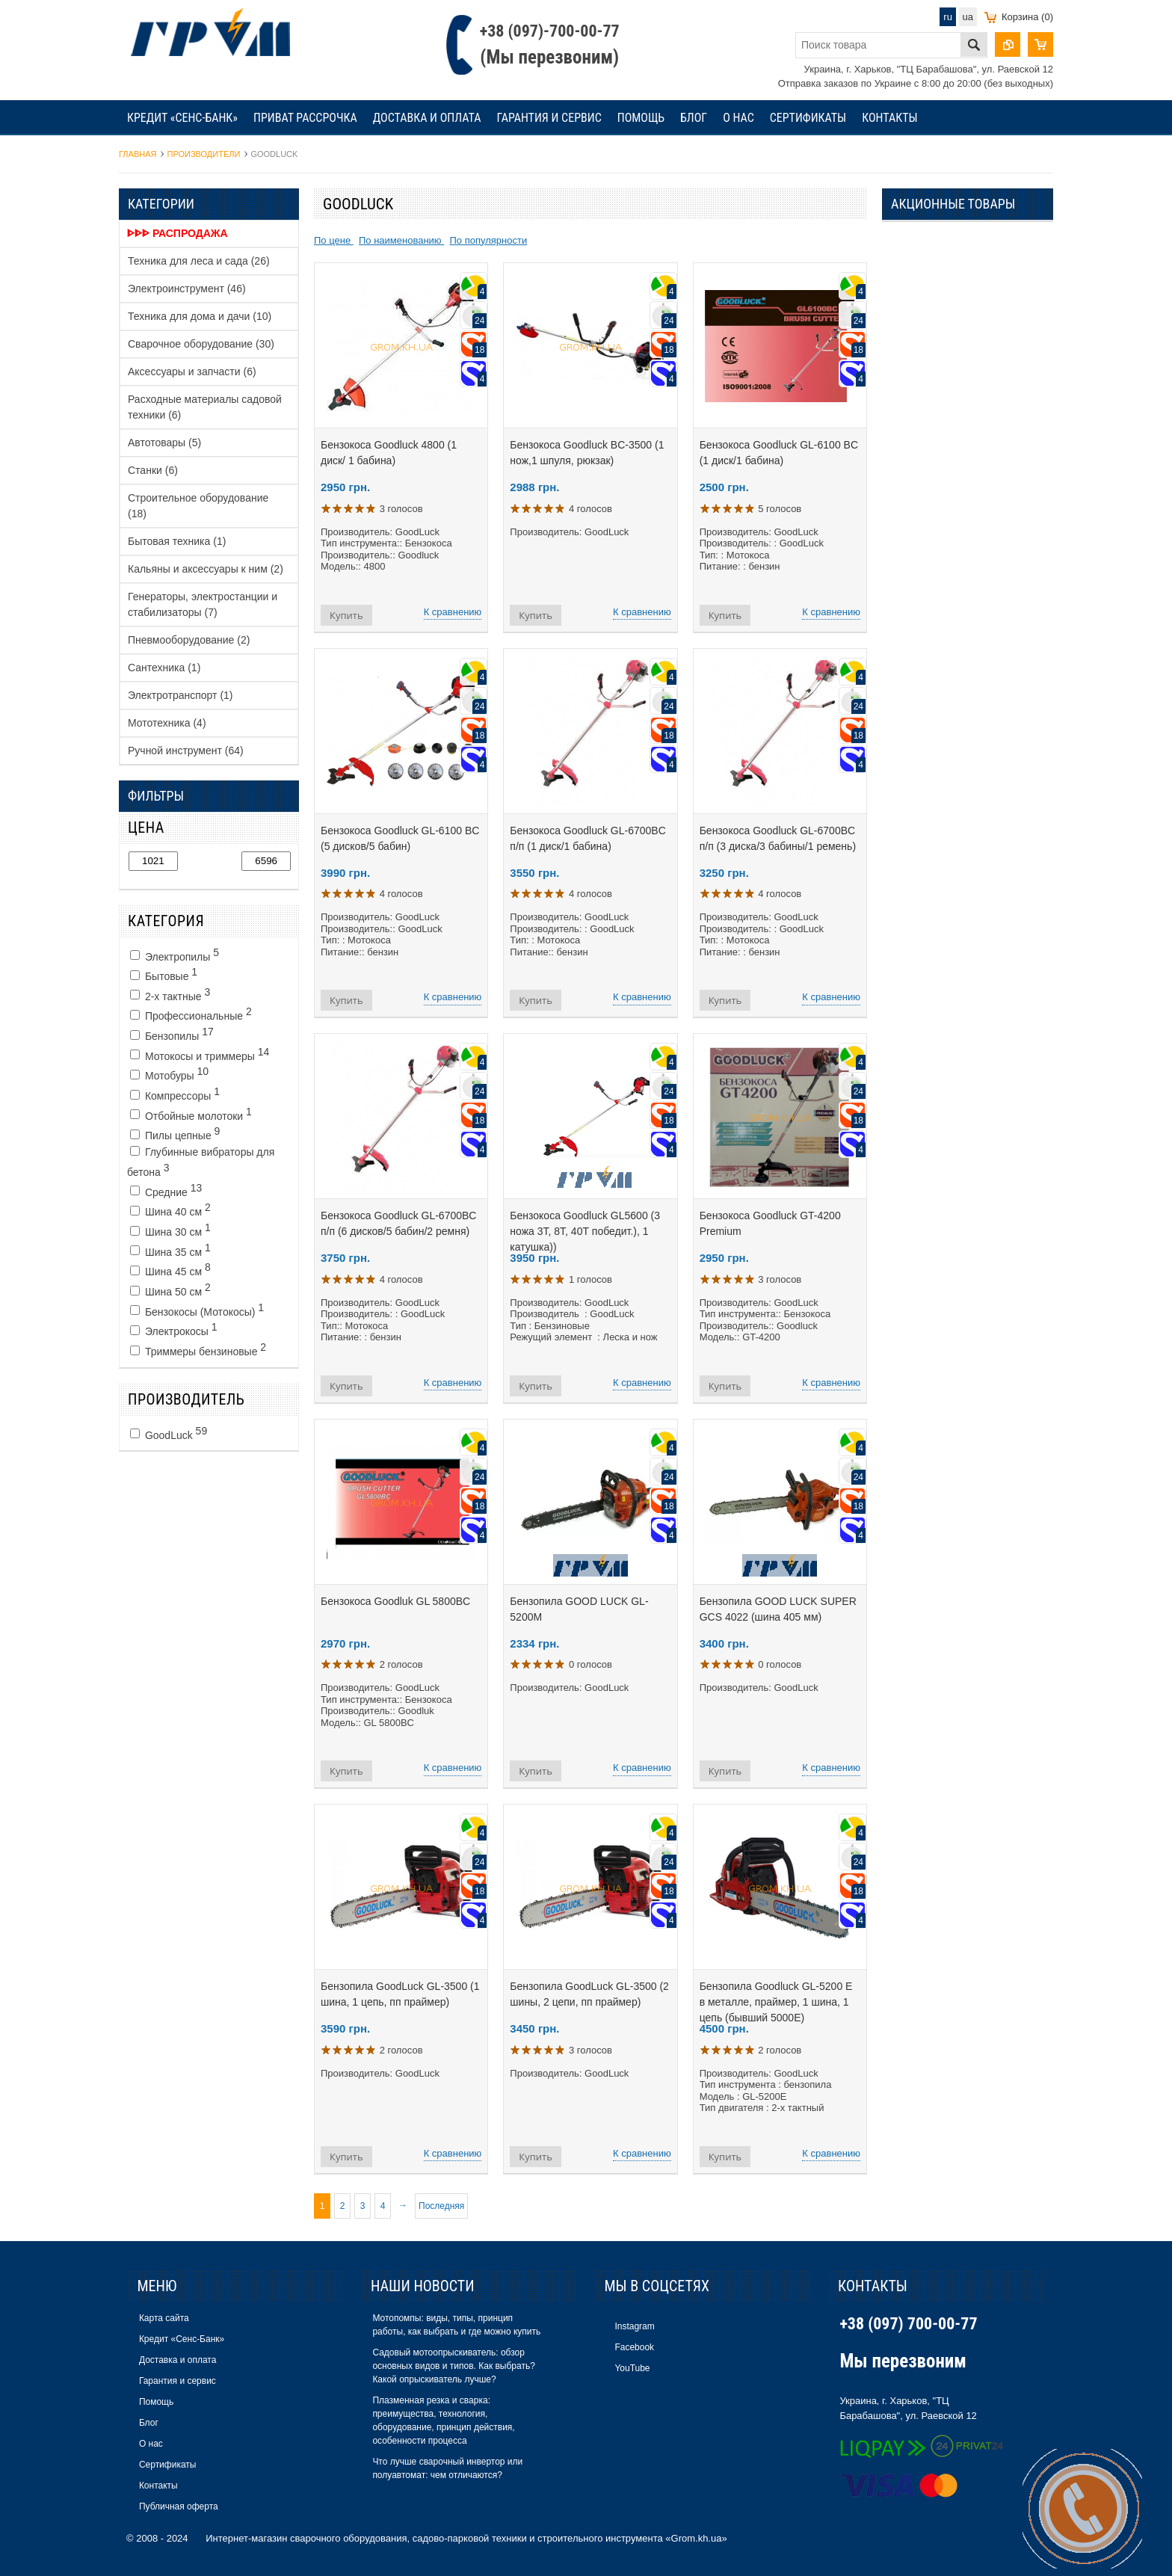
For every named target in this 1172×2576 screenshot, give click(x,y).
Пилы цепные (175, 1133)
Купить (346, 615)
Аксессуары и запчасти (192, 372)
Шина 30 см (170, 1229)
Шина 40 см (170, 1209)
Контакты (889, 118)
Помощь (640, 118)
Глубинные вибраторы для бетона (200, 1162)
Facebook (634, 2347)
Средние (166, 1190)
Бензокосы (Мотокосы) (197, 1309)
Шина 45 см (170, 1269)
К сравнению (453, 611)
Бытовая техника (177, 541)
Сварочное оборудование (201, 344)
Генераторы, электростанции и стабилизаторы (202, 604)
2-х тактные (170, 994)
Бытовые (163, 974)
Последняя (441, 2206)
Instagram (634, 2326)
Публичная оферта (178, 2506)
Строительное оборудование (198, 506)
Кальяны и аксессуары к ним (205, 569)
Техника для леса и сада (199, 261)
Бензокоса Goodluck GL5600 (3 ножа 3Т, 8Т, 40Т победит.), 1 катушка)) (585, 1231)
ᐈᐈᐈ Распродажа (177, 233)
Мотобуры (169, 1073)
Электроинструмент (187, 289)
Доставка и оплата (427, 118)
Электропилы (174, 954)
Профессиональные (191, 1013)
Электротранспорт (180, 695)
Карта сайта (164, 2318)
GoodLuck (168, 1433)
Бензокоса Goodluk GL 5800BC (395, 1601)
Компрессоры (175, 1093)
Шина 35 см (170, 1250)
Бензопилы (172, 1034)
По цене (334, 240)
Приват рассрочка (305, 118)
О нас (738, 118)
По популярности (488, 240)
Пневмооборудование (189, 640)
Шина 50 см (170, 1289)
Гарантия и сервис (548, 118)
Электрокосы (174, 1329)
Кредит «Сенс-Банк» (182, 118)
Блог (693, 118)
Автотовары (164, 443)
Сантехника (164, 668)
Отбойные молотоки (191, 1114)
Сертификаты (808, 118)
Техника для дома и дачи (199, 316)
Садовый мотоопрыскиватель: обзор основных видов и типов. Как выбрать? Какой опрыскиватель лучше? (453, 2366)
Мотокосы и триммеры (199, 1054)
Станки (153, 470)
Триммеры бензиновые (198, 1349)
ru (947, 16)
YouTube (632, 2368)
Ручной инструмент (186, 751)
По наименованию (401, 240)
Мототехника (167, 723)
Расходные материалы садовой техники (205, 407)
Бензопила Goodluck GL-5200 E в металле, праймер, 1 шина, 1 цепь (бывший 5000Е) (776, 2002)
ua (968, 16)
